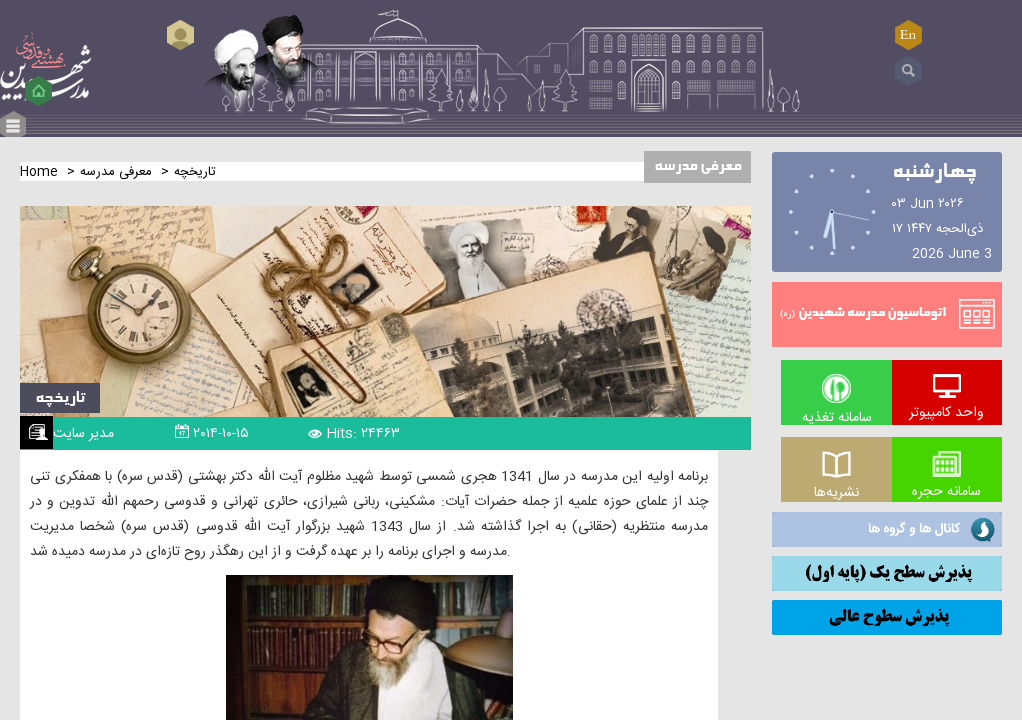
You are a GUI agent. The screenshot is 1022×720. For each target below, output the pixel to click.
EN (908, 34)
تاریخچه (60, 398)
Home (39, 172)
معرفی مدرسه (116, 172)
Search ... (908, 71)
